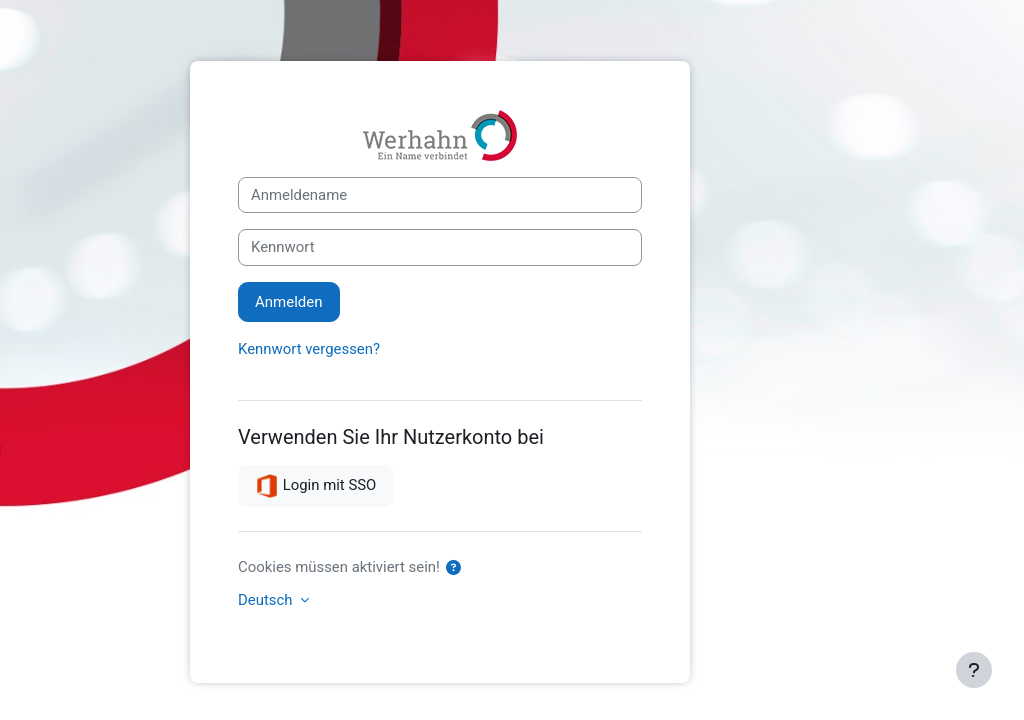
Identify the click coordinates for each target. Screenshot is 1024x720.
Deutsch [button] (267, 600)
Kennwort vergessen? (309, 349)
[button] (458, 568)
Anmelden (289, 302)
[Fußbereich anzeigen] (974, 670)
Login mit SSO (315, 486)
